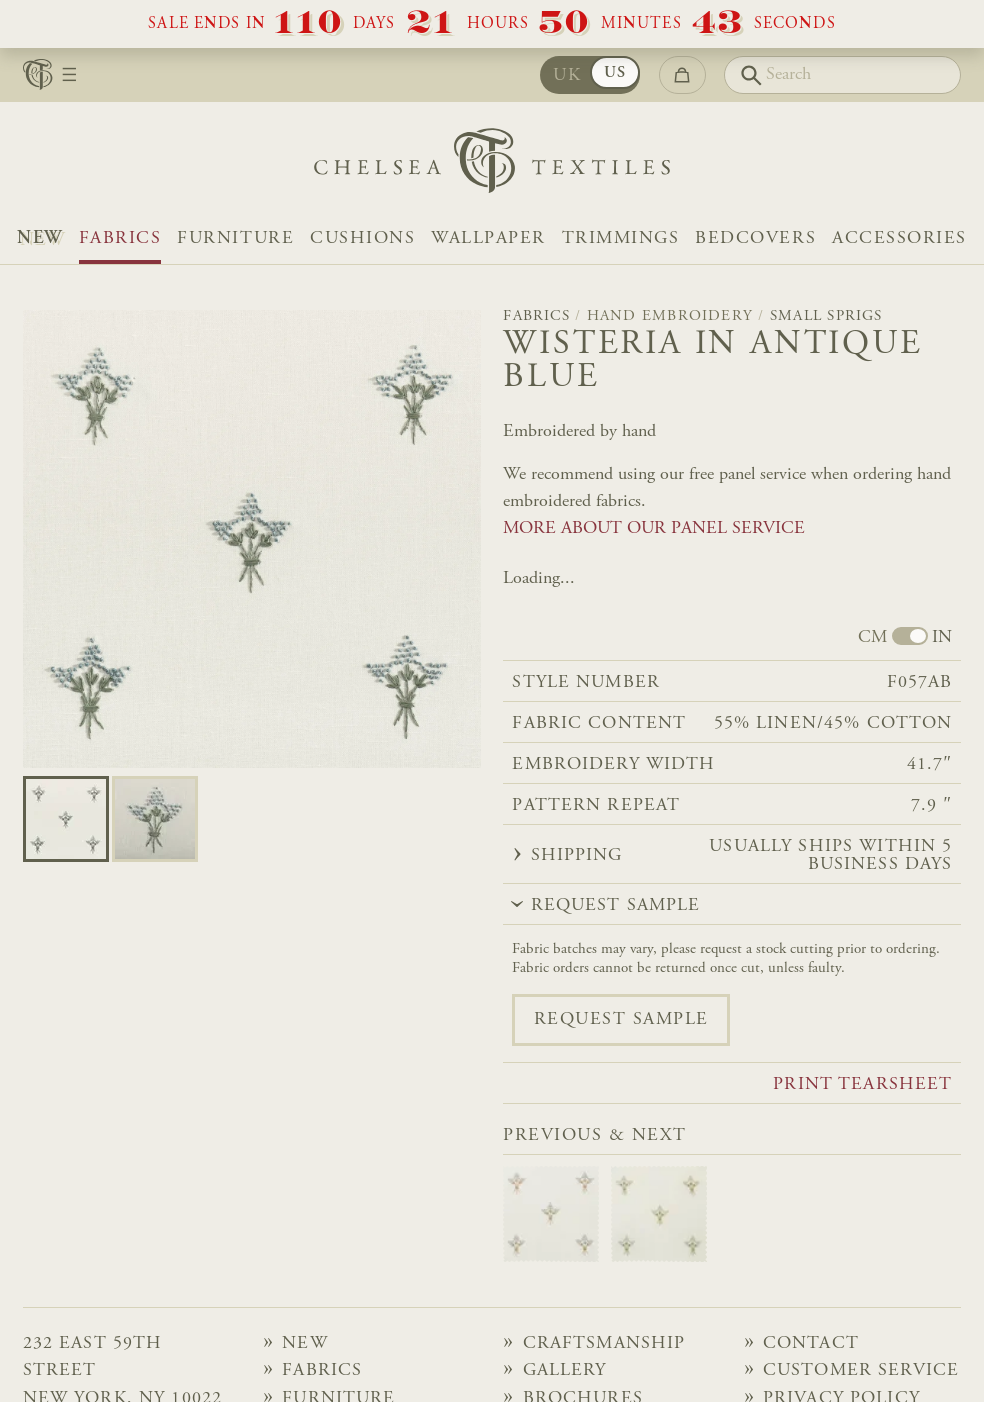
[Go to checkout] (682, 75)
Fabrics (120, 239)
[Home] (492, 165)
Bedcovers (755, 239)
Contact (811, 1344)
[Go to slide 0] (66, 819)
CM (872, 638)
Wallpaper (488, 239)
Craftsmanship (604, 1344)
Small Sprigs (826, 316)
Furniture (235, 239)
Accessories (899, 239)
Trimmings (621, 239)
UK (567, 76)
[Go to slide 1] (155, 819)
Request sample (621, 1020)
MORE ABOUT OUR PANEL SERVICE (654, 529)
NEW (40, 239)
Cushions (362, 239)
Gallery (565, 1371)
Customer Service (861, 1371)
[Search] (842, 75)
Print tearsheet (862, 1085)
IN (942, 638)
